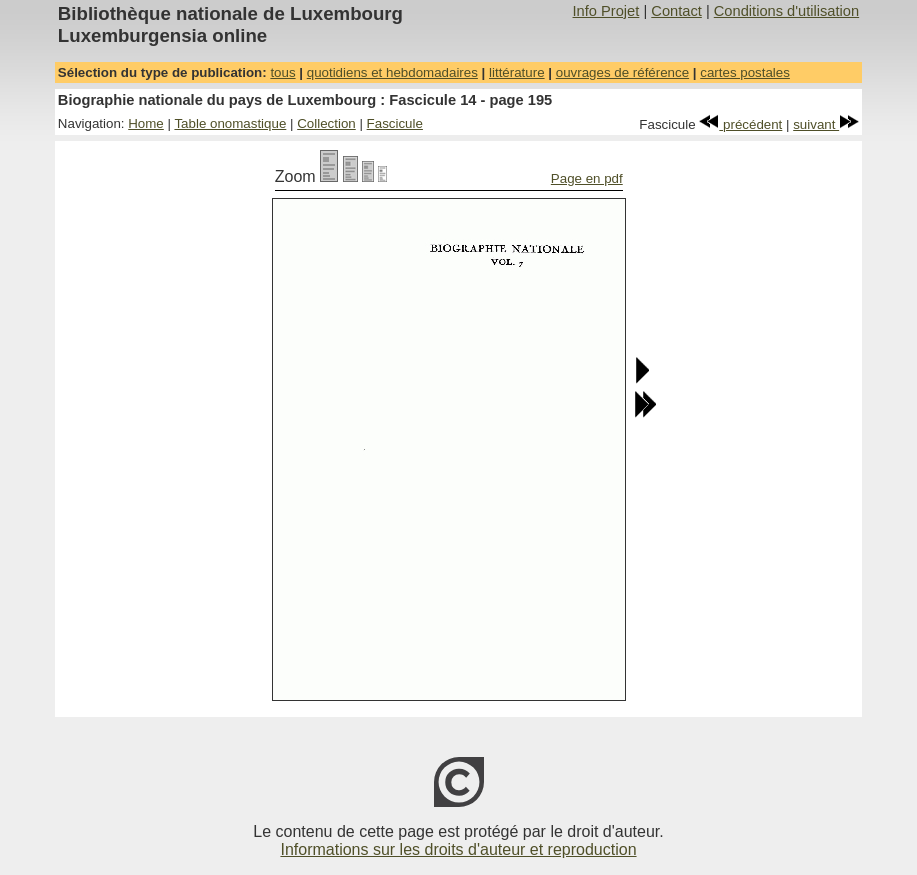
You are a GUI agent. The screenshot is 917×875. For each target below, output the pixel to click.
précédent (740, 124)
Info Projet (606, 11)
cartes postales (745, 72)
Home (146, 123)
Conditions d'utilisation (786, 11)
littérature (517, 72)
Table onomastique (230, 123)
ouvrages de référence (622, 72)
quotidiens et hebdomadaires (392, 72)
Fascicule (395, 123)
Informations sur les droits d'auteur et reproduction (458, 849)
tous (282, 72)
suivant (826, 124)
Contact (676, 11)
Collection (326, 123)
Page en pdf (587, 178)
